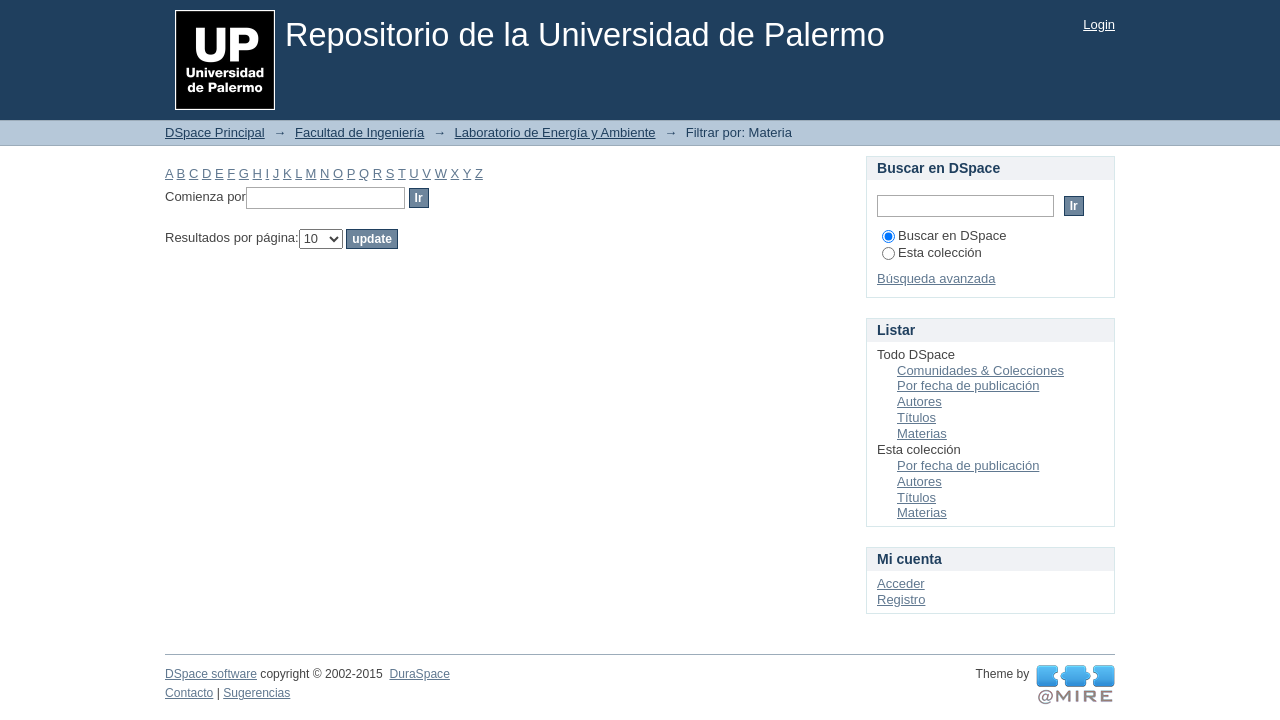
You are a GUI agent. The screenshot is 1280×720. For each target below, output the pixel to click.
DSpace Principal (215, 132)
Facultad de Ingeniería (359, 132)
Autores (919, 401)
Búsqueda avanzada (936, 278)
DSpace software (211, 674)
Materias (922, 433)
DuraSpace (419, 674)
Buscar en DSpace (944, 235)
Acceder (901, 583)
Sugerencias (256, 693)
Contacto (189, 693)
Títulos (916, 417)
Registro (901, 599)
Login (1099, 24)
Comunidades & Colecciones (980, 370)
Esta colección (932, 252)
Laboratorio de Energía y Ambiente (555, 132)
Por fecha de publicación (968, 385)
